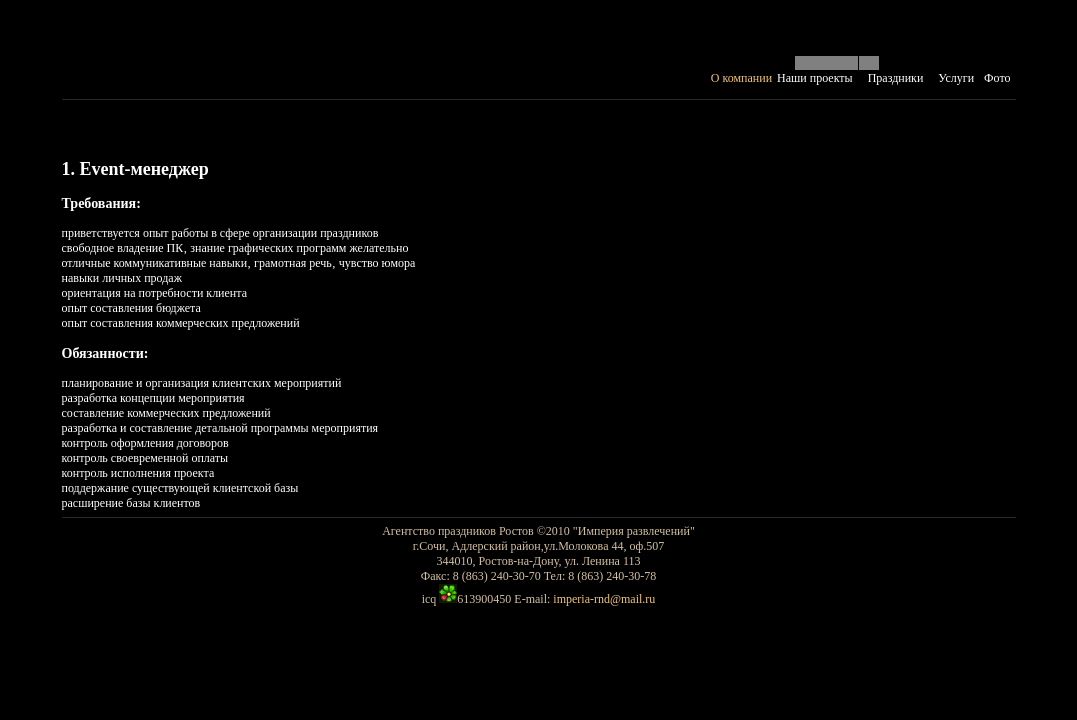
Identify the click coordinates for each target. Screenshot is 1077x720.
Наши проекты (815, 78)
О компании (741, 78)
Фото (997, 78)
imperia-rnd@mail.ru (604, 599)
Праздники (896, 78)
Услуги (956, 78)
